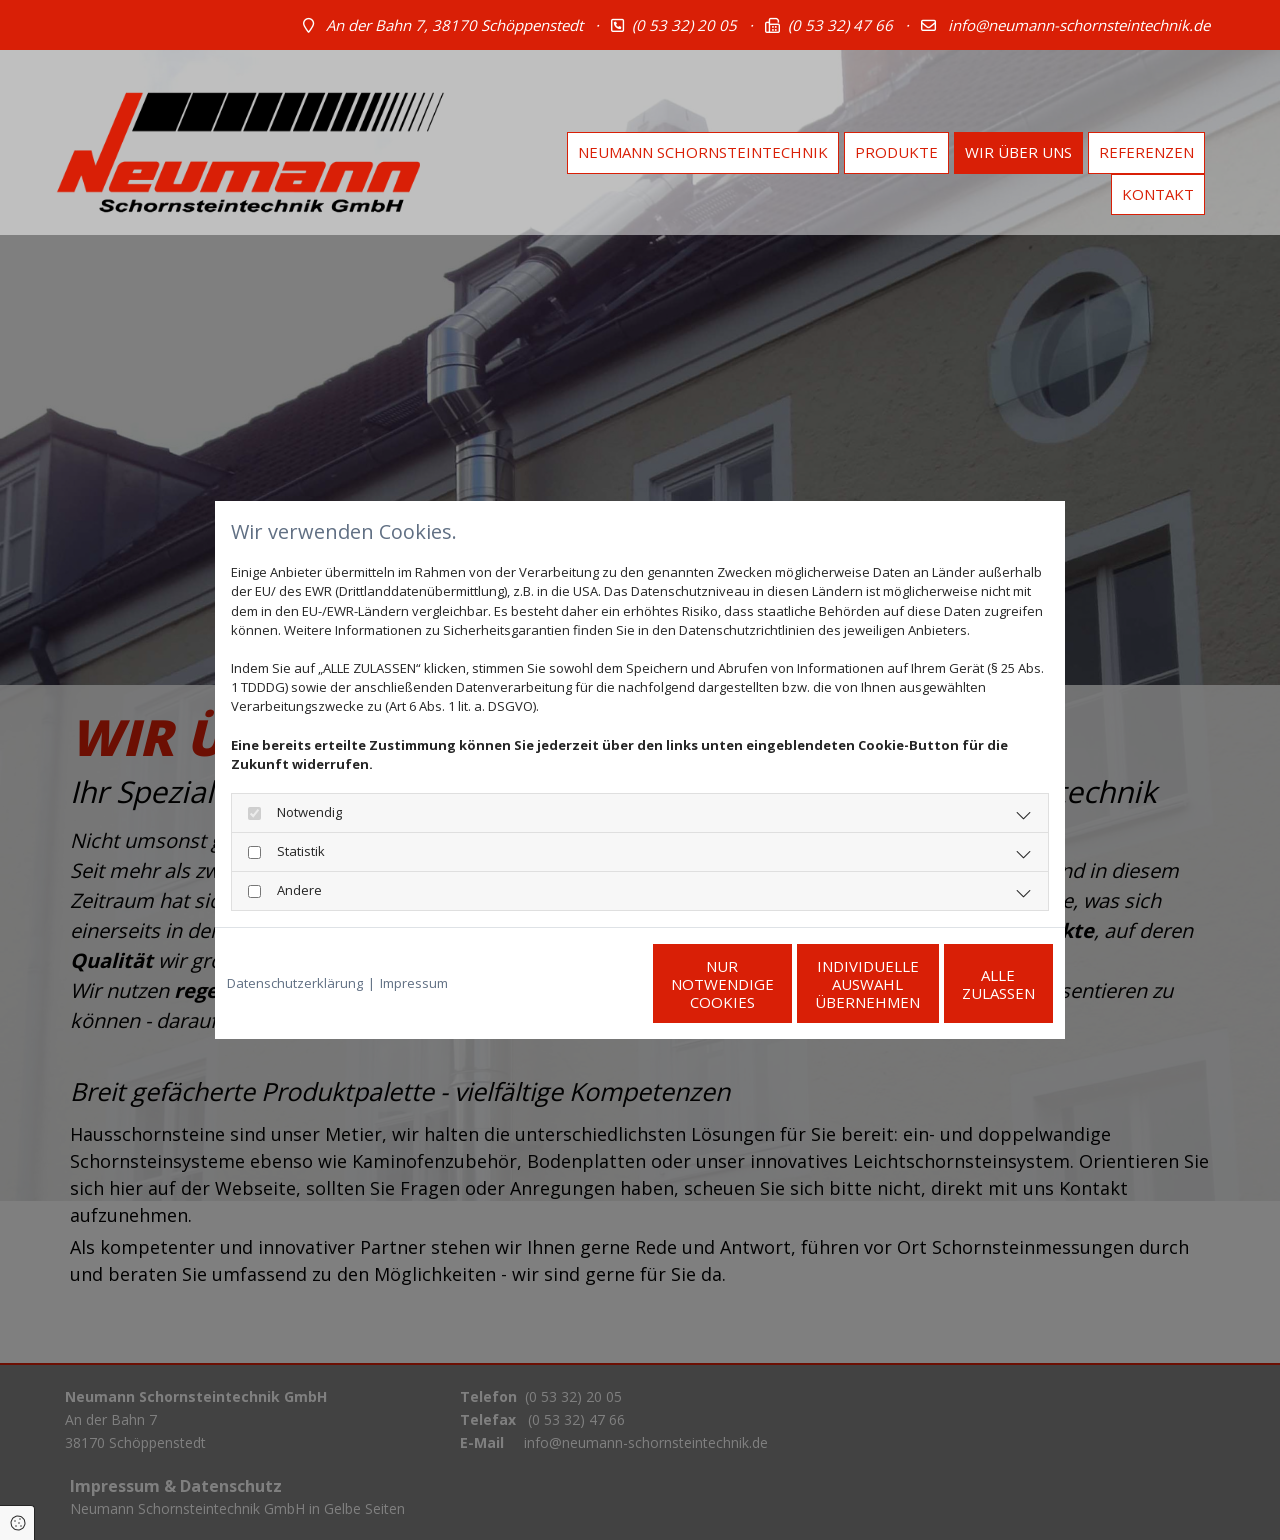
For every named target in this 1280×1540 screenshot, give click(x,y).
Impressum (414, 983)
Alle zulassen (960, 984)
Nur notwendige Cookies (580, 984)
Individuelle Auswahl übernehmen (770, 984)
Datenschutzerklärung (295, 983)
